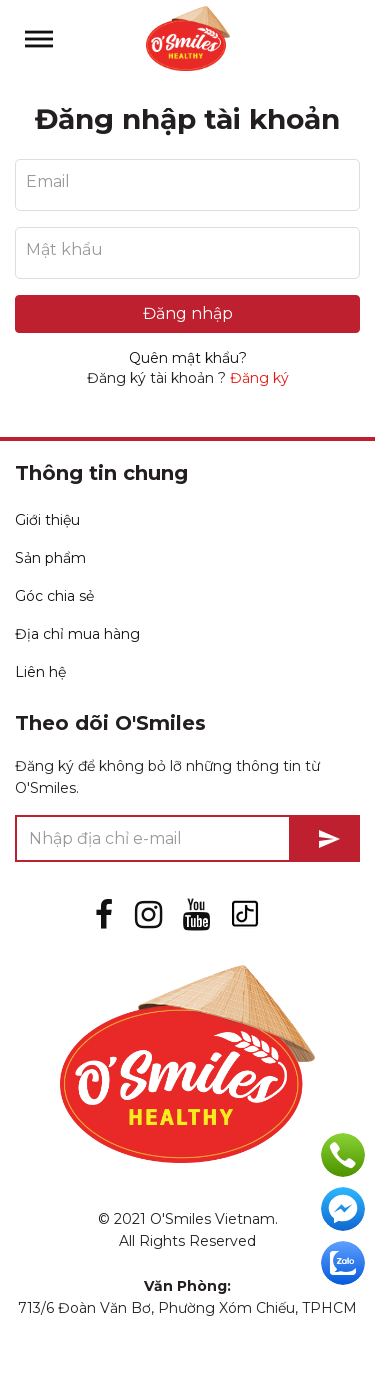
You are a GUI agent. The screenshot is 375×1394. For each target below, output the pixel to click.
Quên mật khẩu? (188, 358)
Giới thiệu (47, 520)
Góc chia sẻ (54, 596)
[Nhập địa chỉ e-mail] (153, 838)
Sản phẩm (50, 558)
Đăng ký (259, 378)
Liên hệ (40, 672)
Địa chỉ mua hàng (77, 634)
